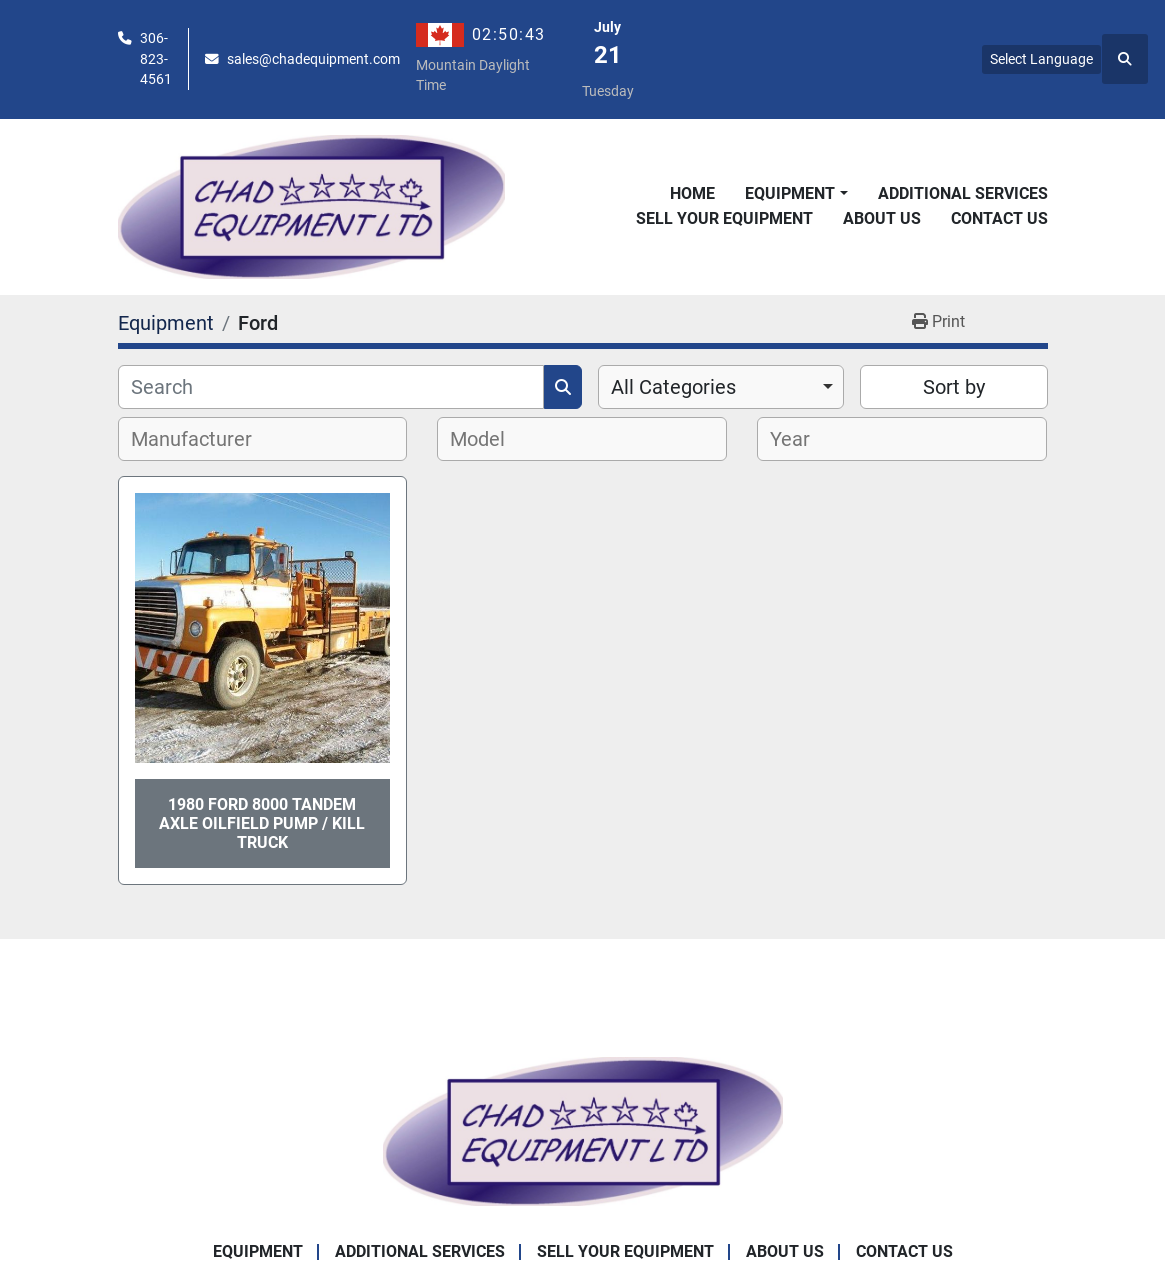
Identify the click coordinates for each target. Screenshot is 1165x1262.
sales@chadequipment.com (313, 59)
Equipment (790, 193)
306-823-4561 (156, 58)
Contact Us (999, 218)
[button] (796, 194)
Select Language (1041, 59)
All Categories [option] (673, 387)
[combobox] (721, 387)
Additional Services (963, 193)
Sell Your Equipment (724, 218)
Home (692, 193)
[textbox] (202, 439)
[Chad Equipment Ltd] (583, 1130)
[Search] (331, 387)
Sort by (954, 387)
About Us (882, 218)
